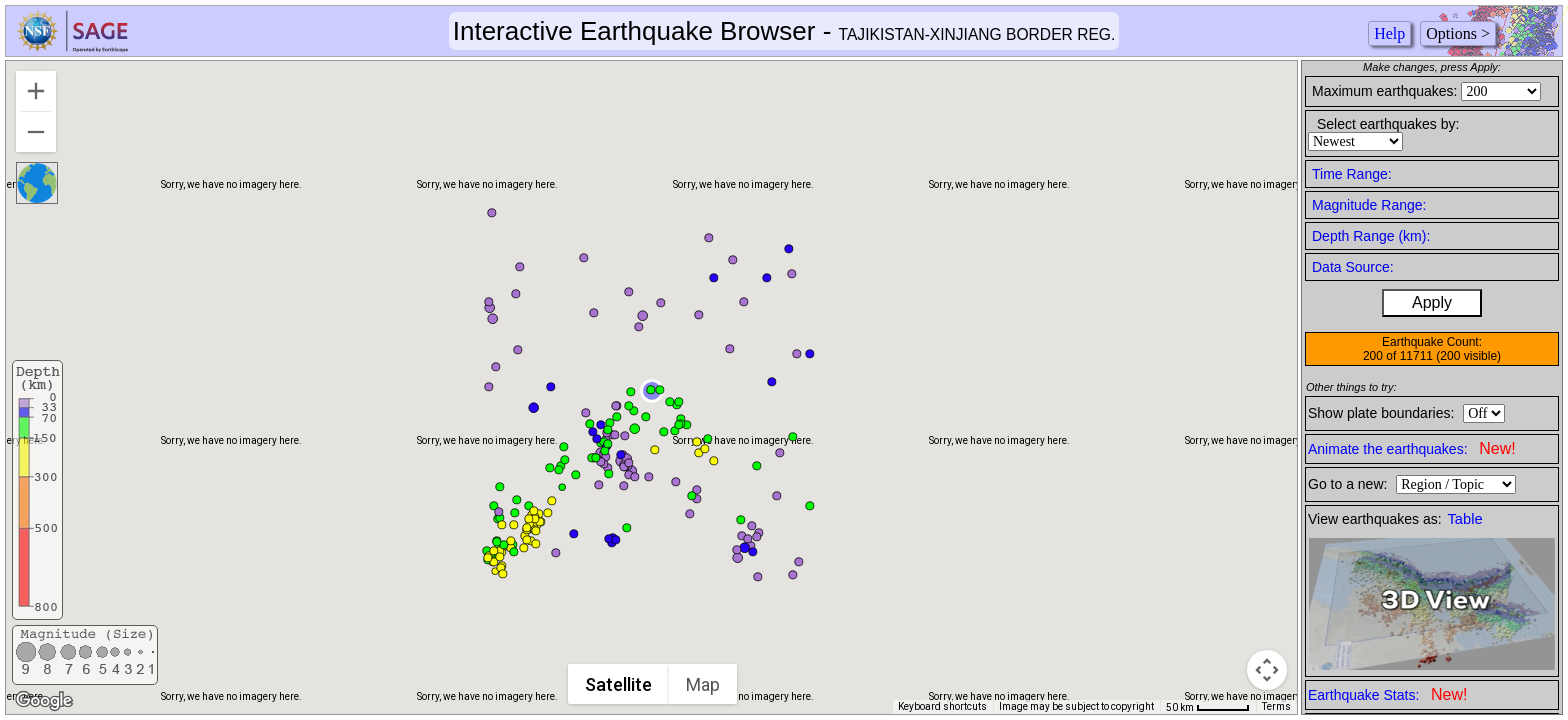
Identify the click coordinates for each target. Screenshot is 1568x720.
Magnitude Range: (1369, 205)
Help (1389, 33)
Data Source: (1353, 267)
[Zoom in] (36, 91)
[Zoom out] (36, 132)
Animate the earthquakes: (1412, 448)
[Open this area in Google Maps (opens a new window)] (44, 701)
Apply (1432, 302)
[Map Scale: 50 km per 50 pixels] (1208, 707)
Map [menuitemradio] (703, 684)
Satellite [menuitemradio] (618, 684)
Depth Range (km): (1371, 236)
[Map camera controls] (1267, 670)
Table (1465, 519)
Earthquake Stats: (1387, 694)
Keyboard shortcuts (942, 706)
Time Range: (1352, 174)
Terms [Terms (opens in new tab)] (1276, 706)
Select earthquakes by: (1388, 124)
